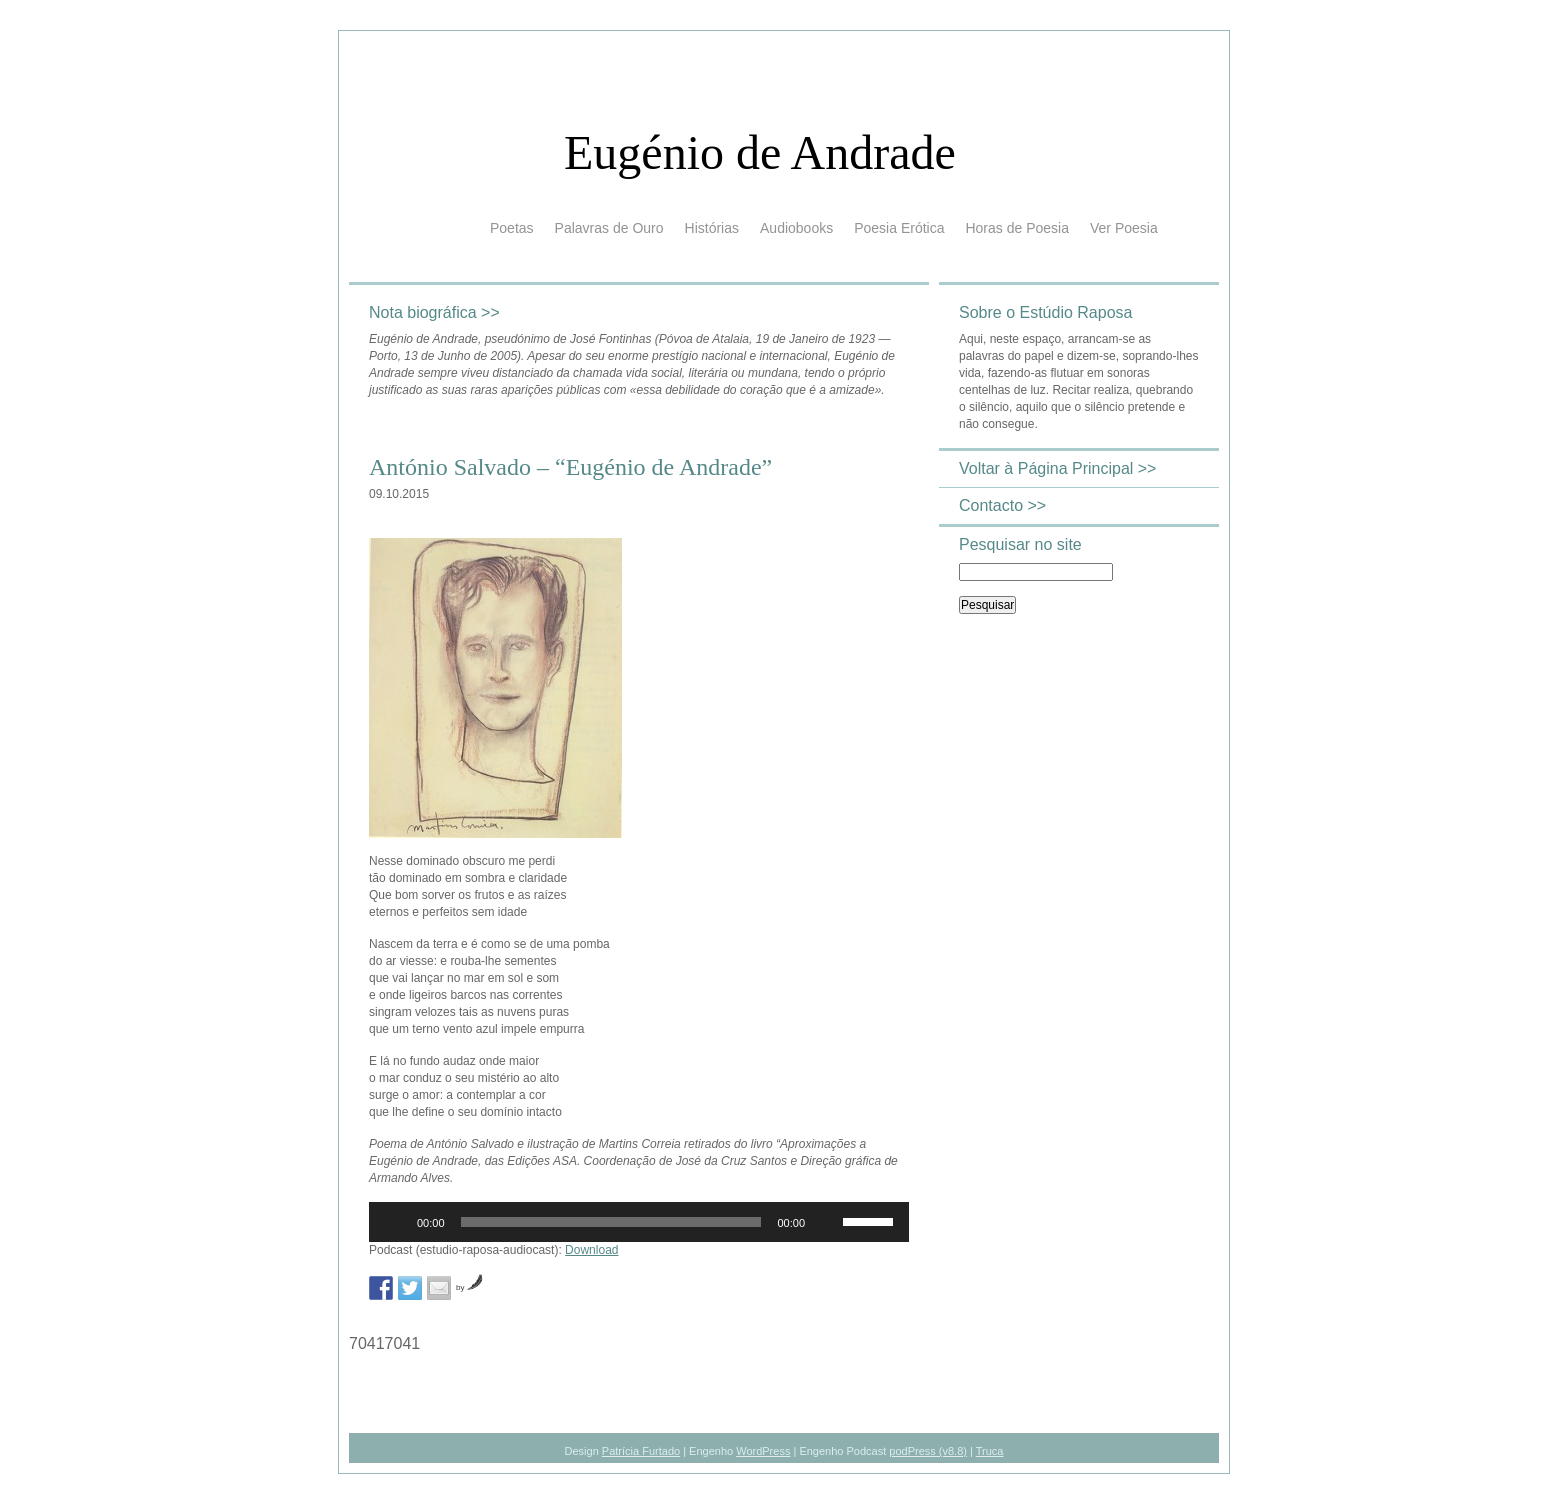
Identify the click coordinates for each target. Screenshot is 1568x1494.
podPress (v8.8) (928, 1451)
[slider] (611, 1222)
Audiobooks (796, 228)
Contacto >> (1002, 505)
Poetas (512, 228)
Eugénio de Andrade (760, 152)
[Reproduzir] (395, 1222)
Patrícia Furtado (641, 1451)
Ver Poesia (1124, 228)
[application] (639, 1222)
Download (591, 1250)
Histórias (712, 228)
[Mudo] (827, 1222)
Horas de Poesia (1017, 228)
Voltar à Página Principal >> (1057, 468)
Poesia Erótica (899, 228)
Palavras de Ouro (609, 228)
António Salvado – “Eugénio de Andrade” (570, 467)
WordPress (763, 1451)
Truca (990, 1451)
